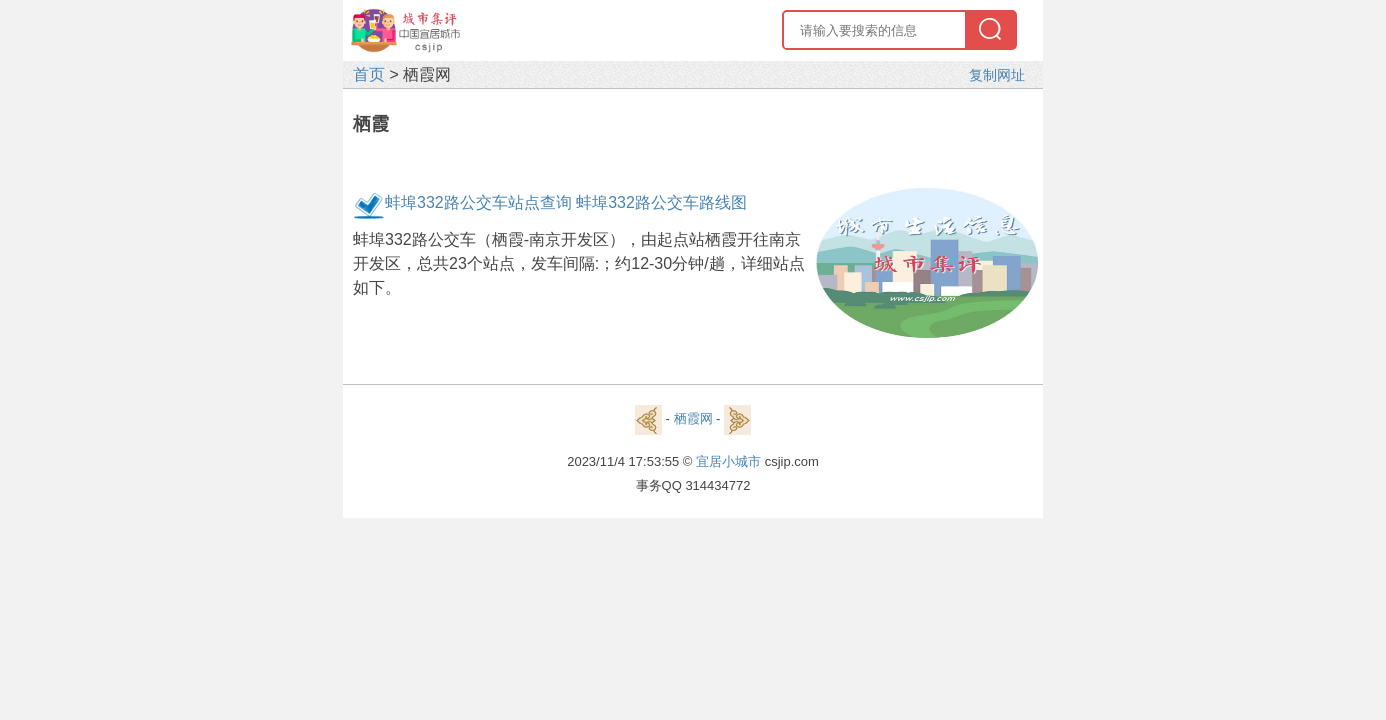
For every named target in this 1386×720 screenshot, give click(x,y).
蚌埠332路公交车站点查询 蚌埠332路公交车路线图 (566, 202)
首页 (369, 74)
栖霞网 (693, 418)
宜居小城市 (728, 461)
